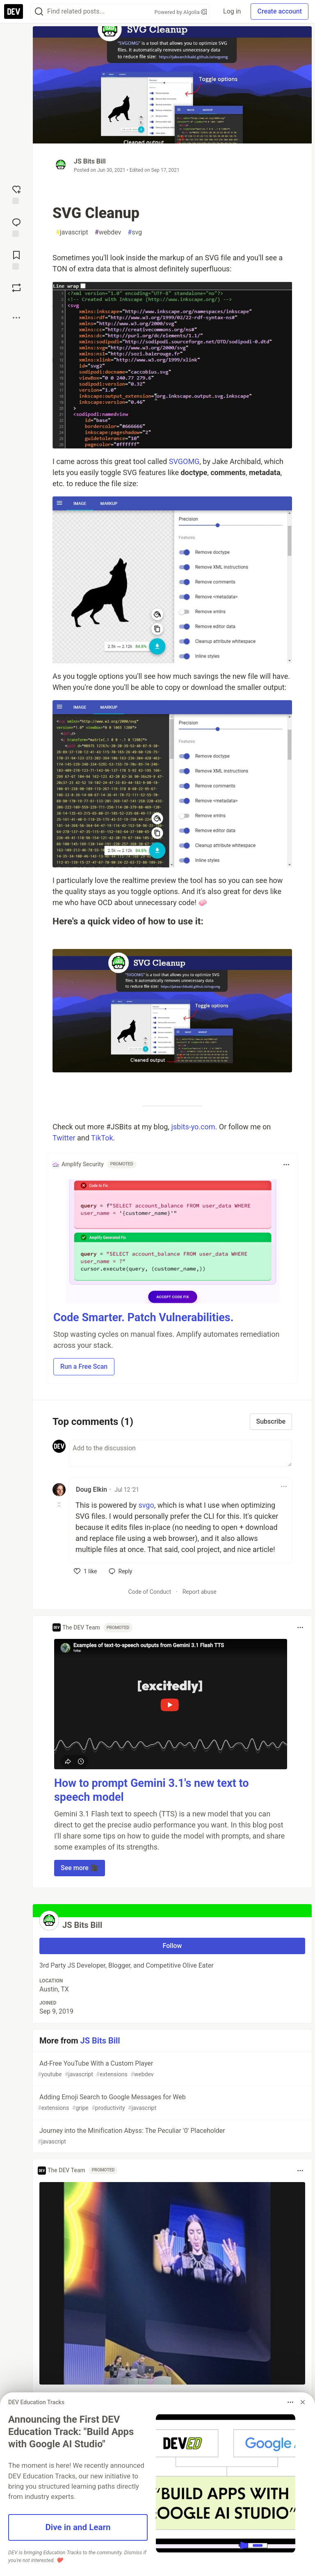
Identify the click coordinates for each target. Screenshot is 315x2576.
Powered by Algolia (181, 12)
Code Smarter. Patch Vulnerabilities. (143, 1317)
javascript (72, 232)
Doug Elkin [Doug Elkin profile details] (91, 1489)
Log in (232, 11)
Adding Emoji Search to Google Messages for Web (171, 2102)
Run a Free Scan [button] (83, 1366)
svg (135, 232)
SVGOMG (184, 461)
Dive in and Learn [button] (77, 2527)
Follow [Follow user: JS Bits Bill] (172, 1946)
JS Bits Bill (90, 161)
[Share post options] (16, 317)
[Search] (39, 11)
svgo (146, 1505)
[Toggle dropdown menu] (286, 1164)
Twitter (63, 1137)
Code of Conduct (149, 1591)
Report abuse (200, 1591)
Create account (279, 11)
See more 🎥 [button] (79, 1868)
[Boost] (16, 287)
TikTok (102, 1137)
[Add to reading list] (16, 259)
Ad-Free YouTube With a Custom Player (171, 2069)
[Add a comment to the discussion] (180, 1453)
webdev (108, 232)
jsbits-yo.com (193, 1126)
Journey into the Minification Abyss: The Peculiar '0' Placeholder (171, 2136)
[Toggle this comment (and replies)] (59, 1504)
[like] (85, 1571)
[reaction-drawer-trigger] (16, 194)
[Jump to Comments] (16, 227)
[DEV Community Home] (13, 11)
